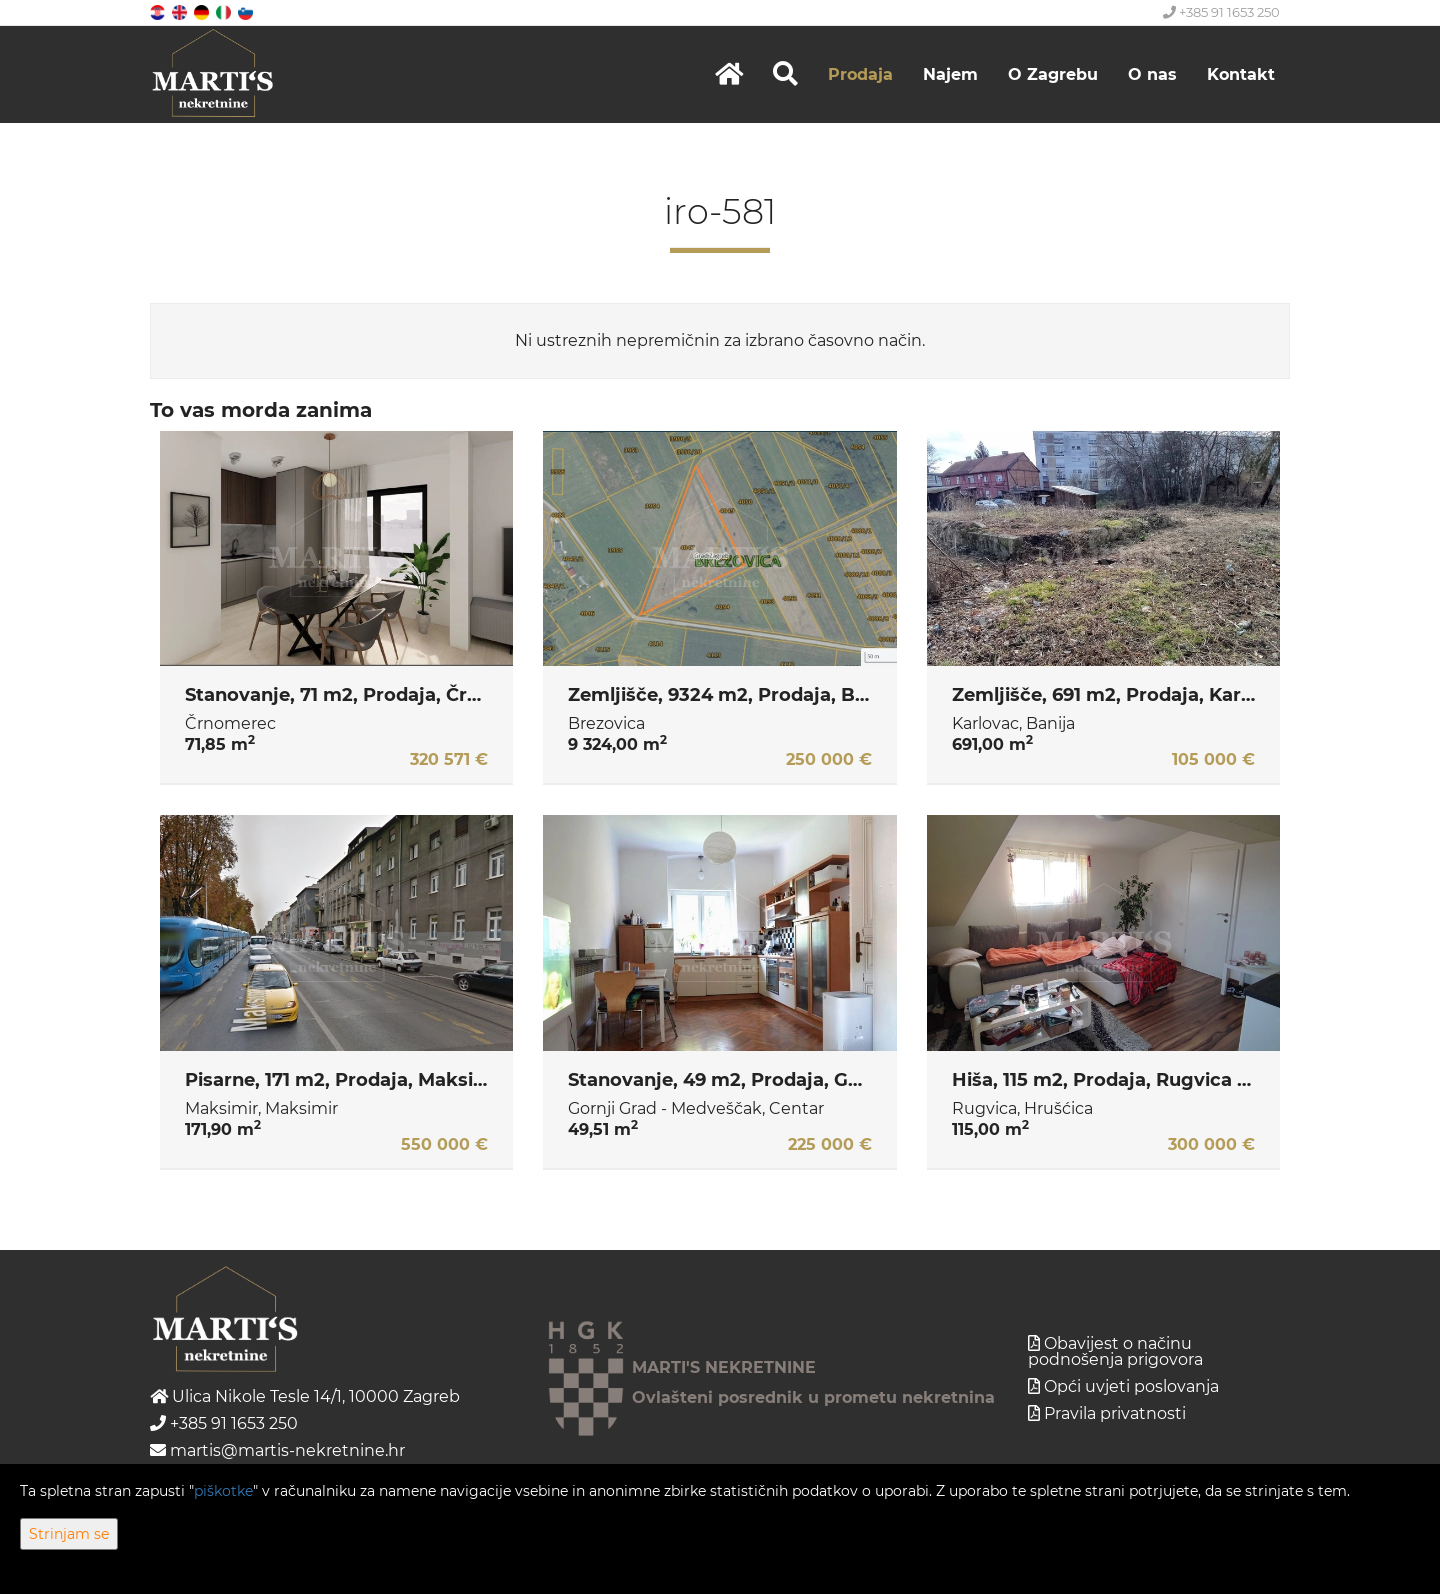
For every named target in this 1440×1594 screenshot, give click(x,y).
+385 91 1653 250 (1221, 12)
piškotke (223, 1491)
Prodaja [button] (860, 74)
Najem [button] (950, 74)
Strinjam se (69, 1534)
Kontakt (1241, 74)
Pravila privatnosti (1115, 1413)
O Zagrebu (1053, 74)
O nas (1152, 74)
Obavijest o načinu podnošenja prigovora (1115, 1351)
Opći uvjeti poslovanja (1131, 1386)
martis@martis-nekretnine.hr (277, 1450)
